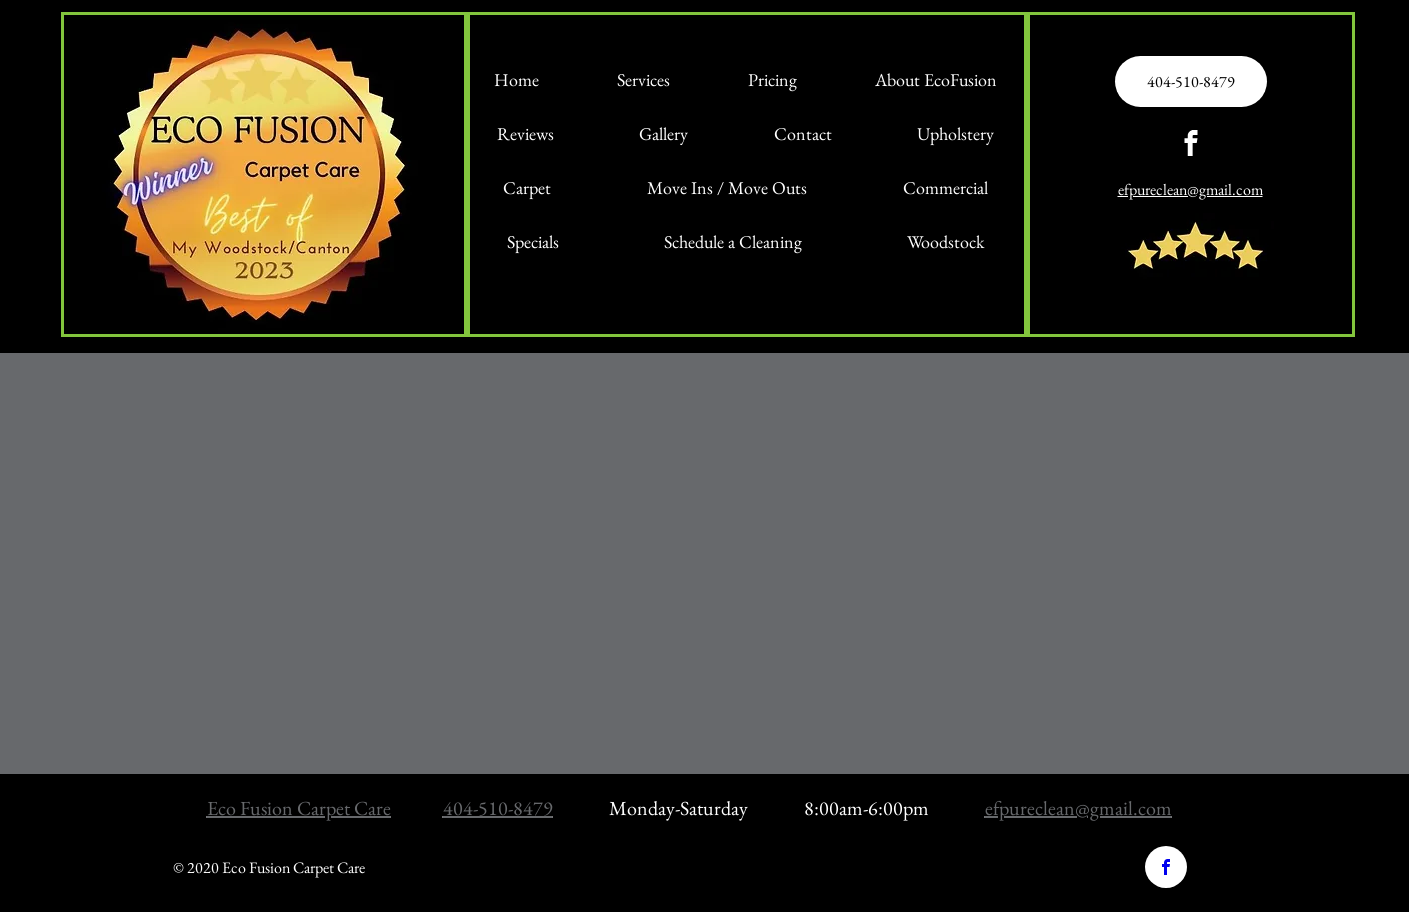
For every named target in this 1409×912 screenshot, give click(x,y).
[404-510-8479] (1191, 81)
